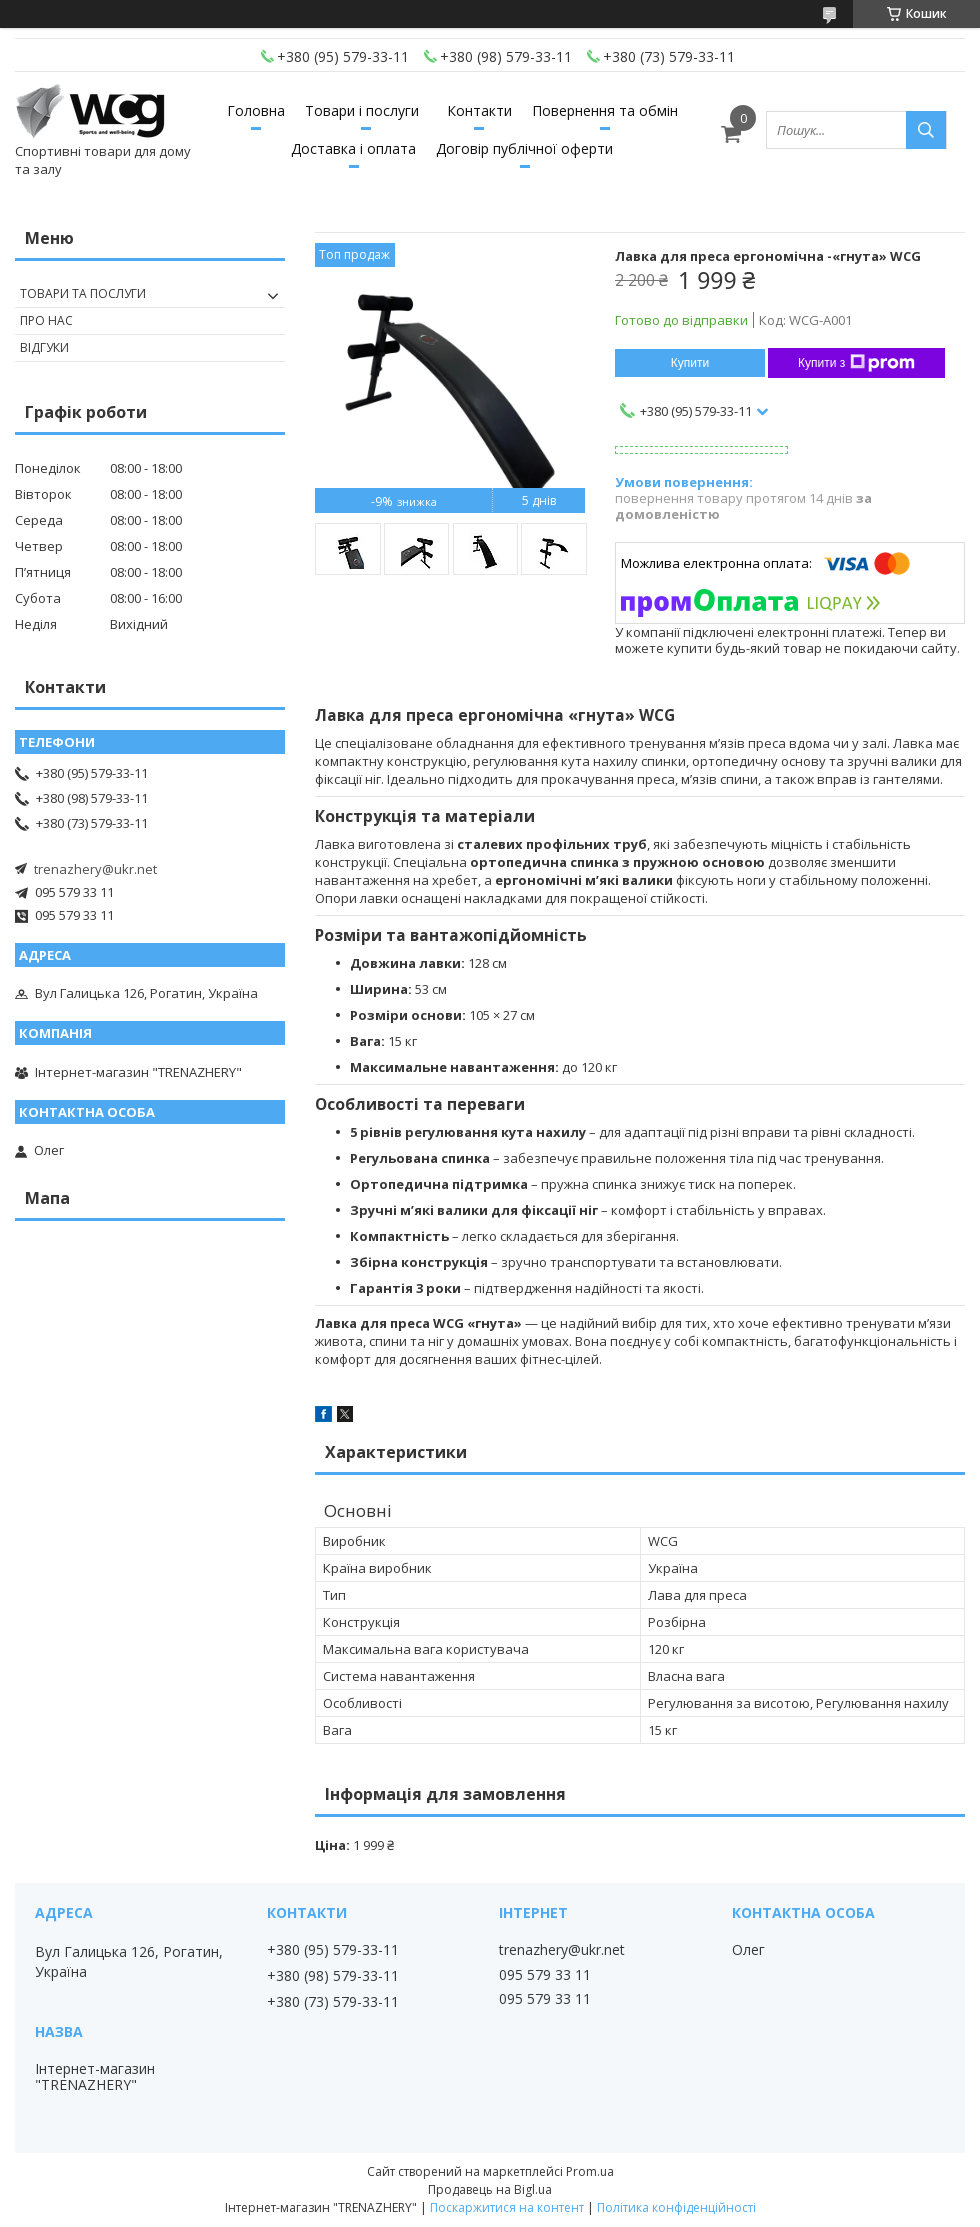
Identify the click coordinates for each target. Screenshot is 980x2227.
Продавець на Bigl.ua (490, 2189)
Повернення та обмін (605, 110)
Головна (256, 110)
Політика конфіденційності (676, 2207)
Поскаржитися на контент (507, 2207)
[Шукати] (926, 130)
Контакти (479, 110)
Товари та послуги (83, 293)
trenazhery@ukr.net (95, 869)
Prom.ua (590, 2171)
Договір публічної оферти (524, 148)
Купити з (856, 363)
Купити (690, 363)
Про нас (46, 320)
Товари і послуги (362, 110)
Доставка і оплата (353, 148)
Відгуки (44, 347)
